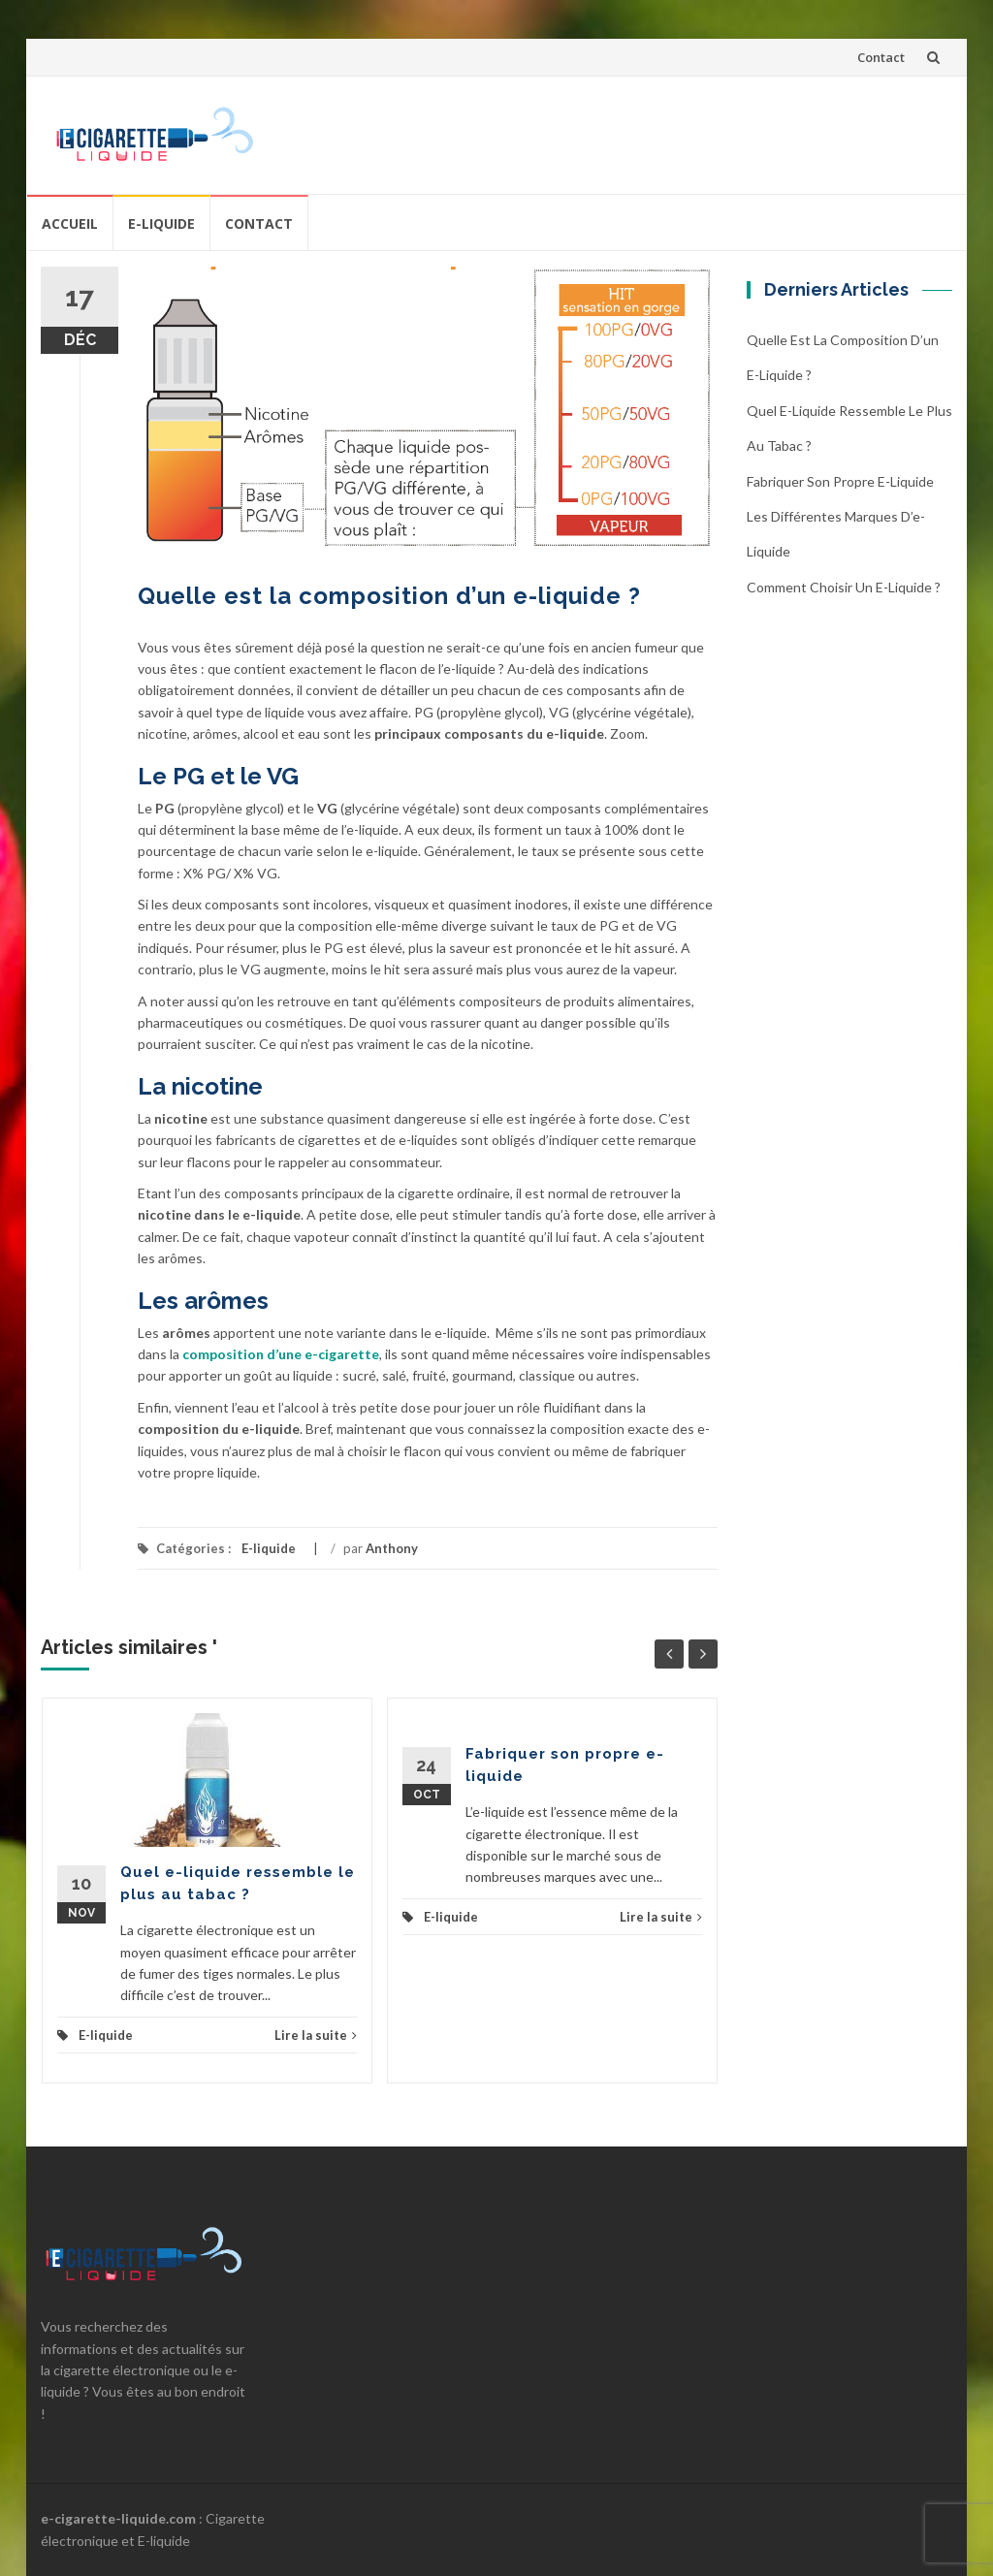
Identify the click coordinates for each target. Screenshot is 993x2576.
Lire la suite (315, 2035)
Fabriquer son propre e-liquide (840, 481)
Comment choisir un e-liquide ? (844, 587)
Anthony (392, 1548)
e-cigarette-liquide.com (118, 2518)
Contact (881, 57)
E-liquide (161, 223)
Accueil (70, 223)
